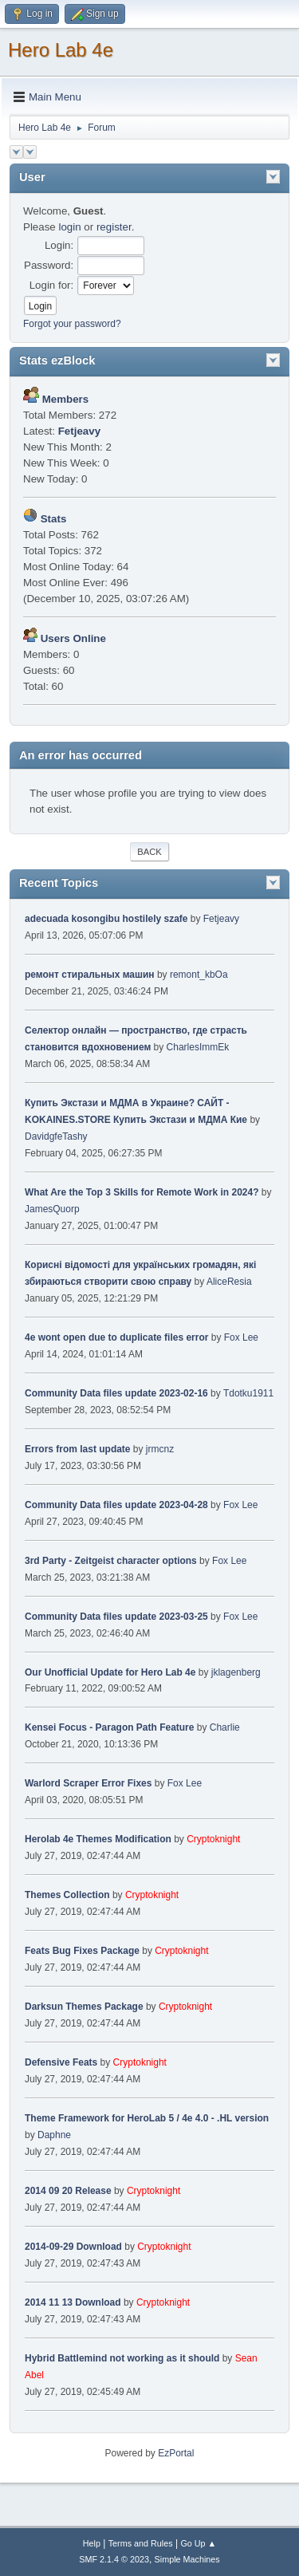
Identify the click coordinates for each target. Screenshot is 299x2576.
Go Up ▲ (198, 2543)
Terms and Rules (140, 2543)
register (114, 227)
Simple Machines (187, 2559)
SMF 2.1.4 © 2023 (114, 2559)
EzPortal (176, 2453)
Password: (48, 265)
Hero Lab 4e (60, 50)
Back (149, 852)
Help (91, 2543)
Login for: (52, 285)
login (69, 227)
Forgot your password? (72, 323)
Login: (59, 245)
